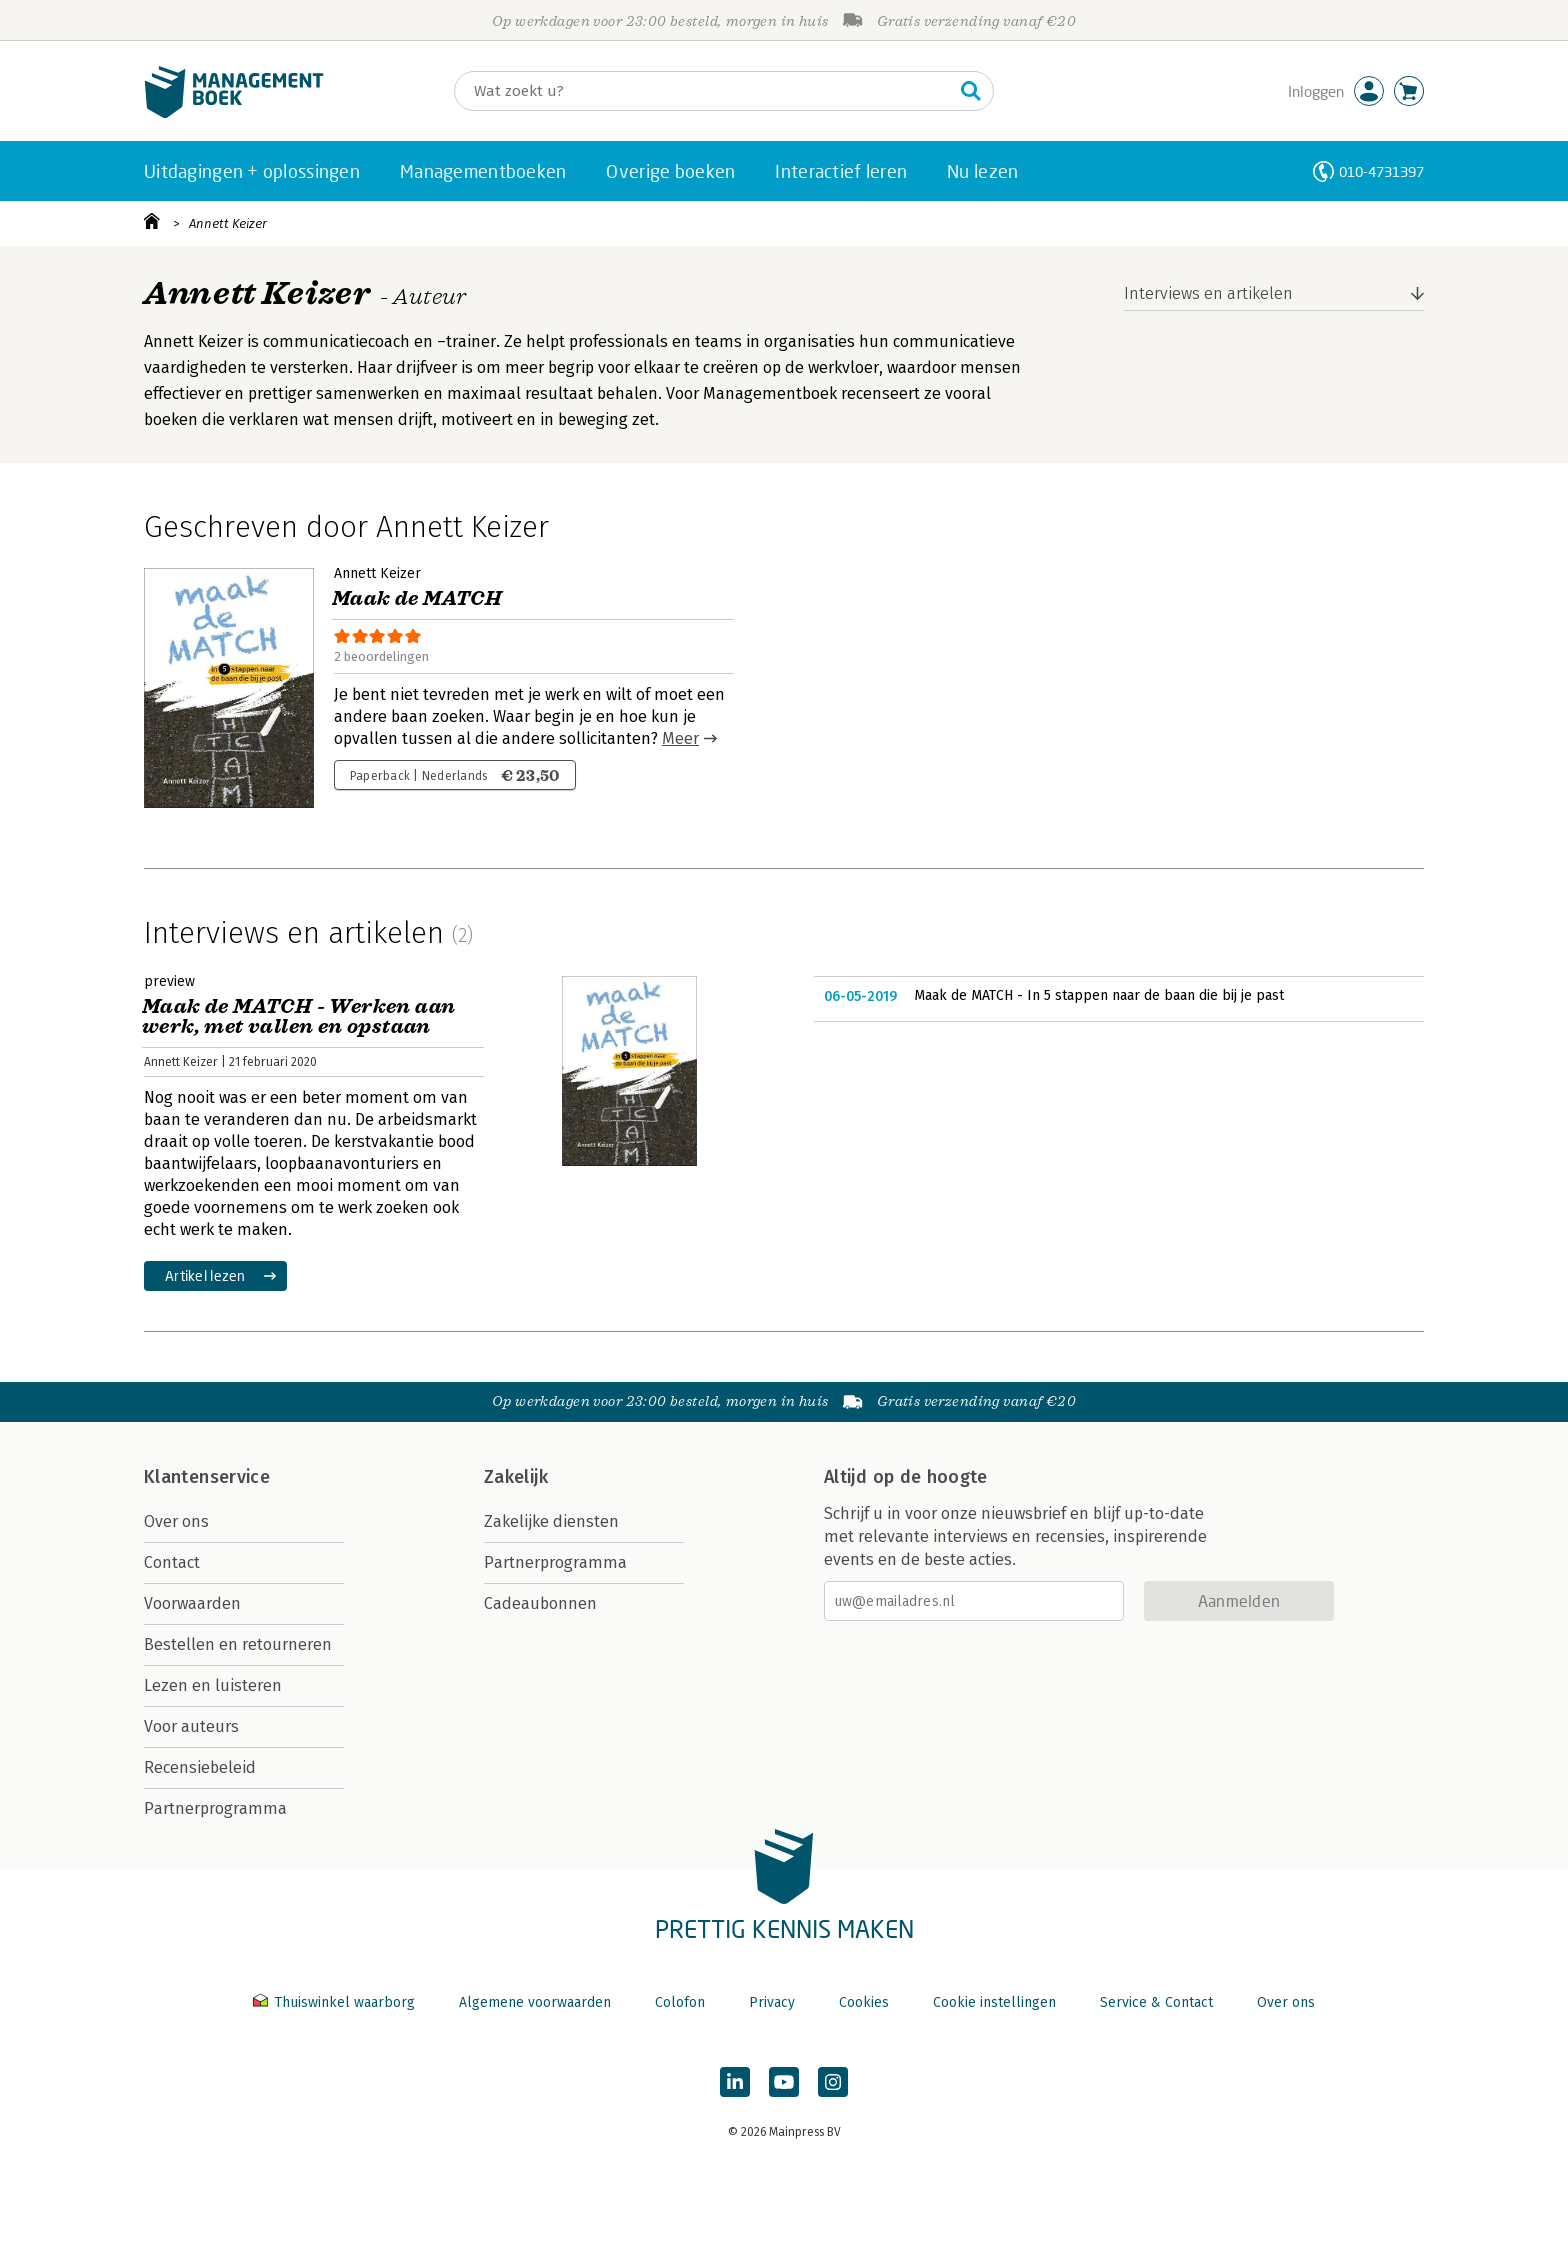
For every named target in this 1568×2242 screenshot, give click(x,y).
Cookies (864, 2002)
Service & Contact (1156, 2002)
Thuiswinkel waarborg (336, 2002)
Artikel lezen (205, 1275)
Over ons (176, 1521)
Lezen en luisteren (213, 1685)
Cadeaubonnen (540, 1603)
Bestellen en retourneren (238, 1644)
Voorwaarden (192, 1603)
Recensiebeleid (200, 1767)
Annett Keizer (228, 223)
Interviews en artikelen (1208, 293)
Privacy (772, 2002)
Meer (680, 738)
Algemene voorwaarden (535, 2002)
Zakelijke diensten (551, 1521)
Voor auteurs (191, 1726)
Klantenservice (207, 1477)
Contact (172, 1562)
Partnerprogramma (215, 1808)
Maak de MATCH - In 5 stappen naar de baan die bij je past (1099, 995)
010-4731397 (1381, 171)
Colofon (680, 2002)
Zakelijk (516, 1477)
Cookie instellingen (994, 2002)
